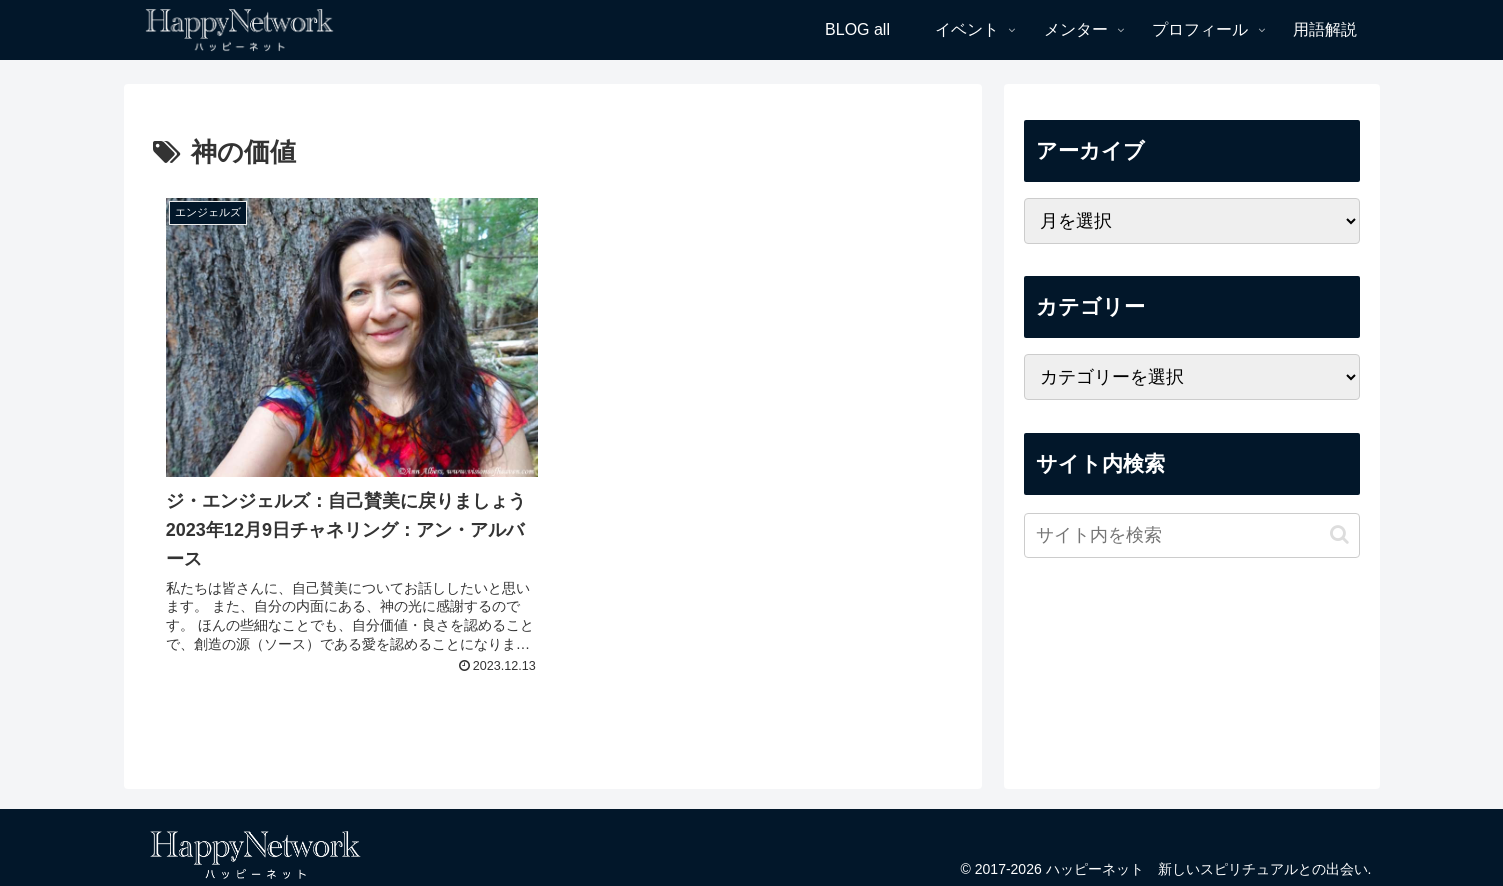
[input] (1192, 535)
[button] (1339, 534)
